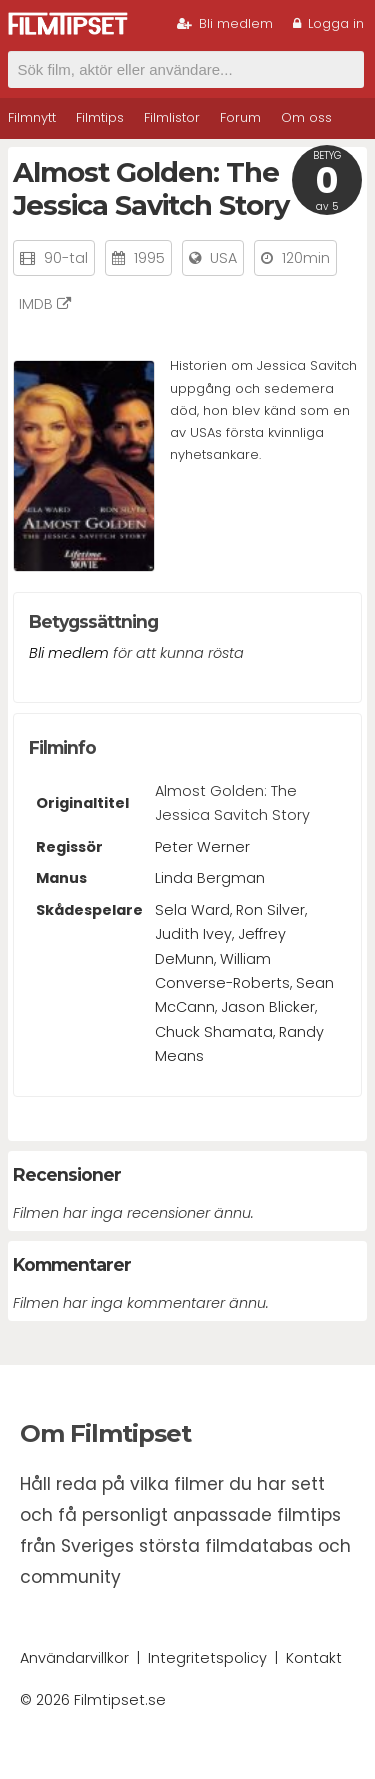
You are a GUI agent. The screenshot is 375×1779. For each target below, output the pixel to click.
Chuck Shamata (214, 1032)
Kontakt (314, 1658)
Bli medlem (225, 23)
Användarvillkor (74, 1658)
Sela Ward (192, 910)
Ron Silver (270, 910)
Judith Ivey (193, 934)
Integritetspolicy (207, 1658)
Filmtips (100, 117)
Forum (240, 117)
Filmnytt (32, 117)
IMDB (45, 304)
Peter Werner (202, 847)
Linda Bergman (210, 878)
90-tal (66, 258)
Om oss (306, 117)
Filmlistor (172, 117)
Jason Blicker (268, 1007)
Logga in (328, 23)
